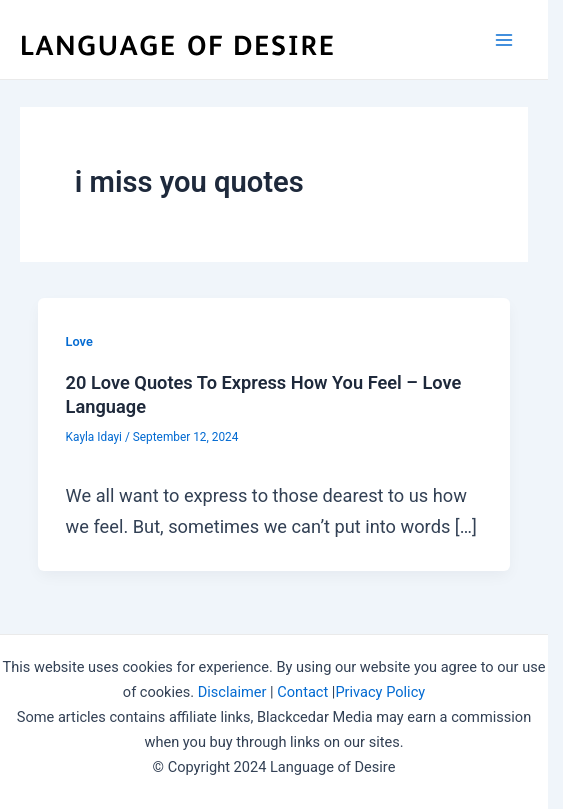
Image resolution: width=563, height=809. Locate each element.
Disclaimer (232, 692)
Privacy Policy (380, 692)
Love (79, 341)
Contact (302, 692)
